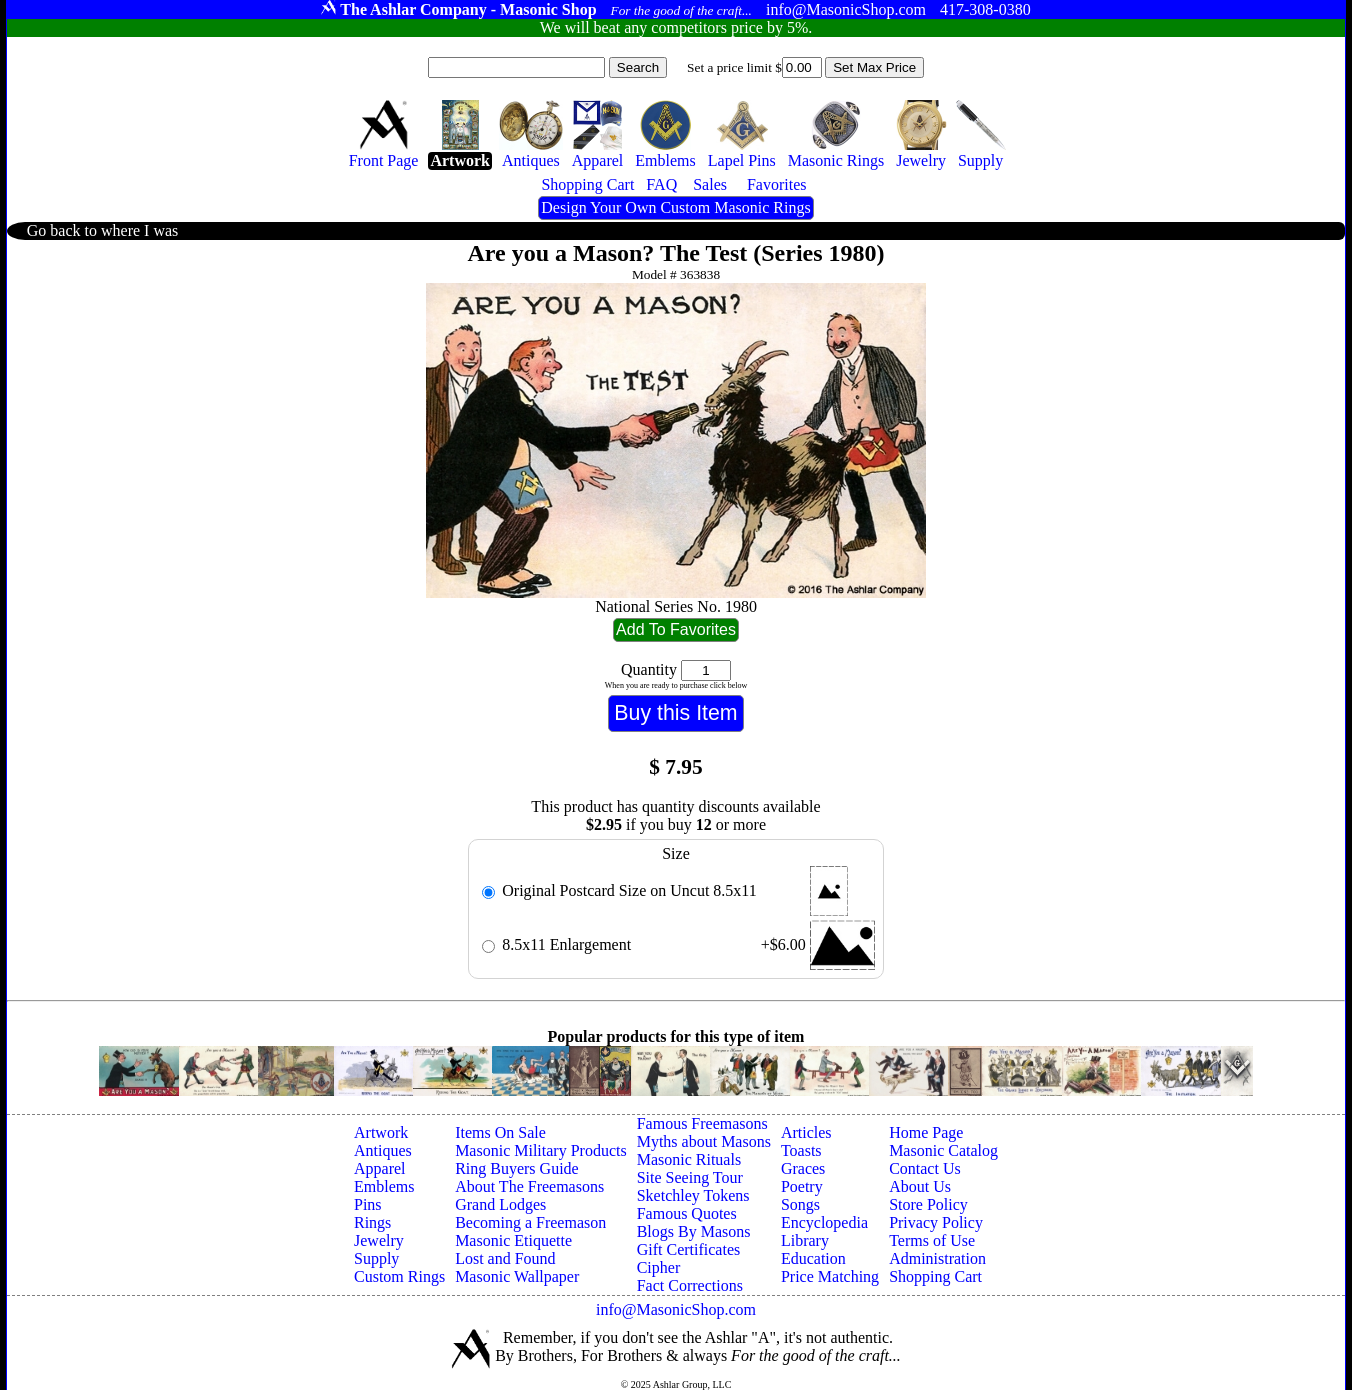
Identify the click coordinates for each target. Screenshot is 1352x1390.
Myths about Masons (704, 1141)
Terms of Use (932, 1240)
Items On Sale (500, 1132)
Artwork (381, 1132)
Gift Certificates (689, 1249)
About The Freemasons (529, 1186)
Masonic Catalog (943, 1150)
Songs (800, 1204)
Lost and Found (505, 1258)
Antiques (383, 1150)
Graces (803, 1168)
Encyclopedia (824, 1222)
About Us (920, 1186)
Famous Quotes (687, 1213)
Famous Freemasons (702, 1123)
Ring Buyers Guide (517, 1168)
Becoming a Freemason (530, 1222)
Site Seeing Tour (690, 1177)
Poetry (802, 1186)
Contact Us (925, 1168)
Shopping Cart (935, 1276)
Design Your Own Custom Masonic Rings (675, 207)
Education (813, 1258)
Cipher (659, 1267)
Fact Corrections (690, 1285)
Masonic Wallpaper (517, 1276)
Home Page (926, 1132)
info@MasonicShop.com (676, 1309)
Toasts (801, 1150)
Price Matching (830, 1276)
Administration (937, 1258)
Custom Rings (399, 1276)
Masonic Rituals (689, 1159)
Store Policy (928, 1204)
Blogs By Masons (694, 1231)
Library (805, 1240)
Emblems (384, 1186)
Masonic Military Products (541, 1150)
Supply (376, 1258)
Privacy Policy (936, 1222)
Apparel (380, 1168)
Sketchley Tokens (693, 1195)
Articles (806, 1132)
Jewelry (379, 1240)
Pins (368, 1204)
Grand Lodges (500, 1204)
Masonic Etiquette (513, 1240)
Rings (372, 1222)
